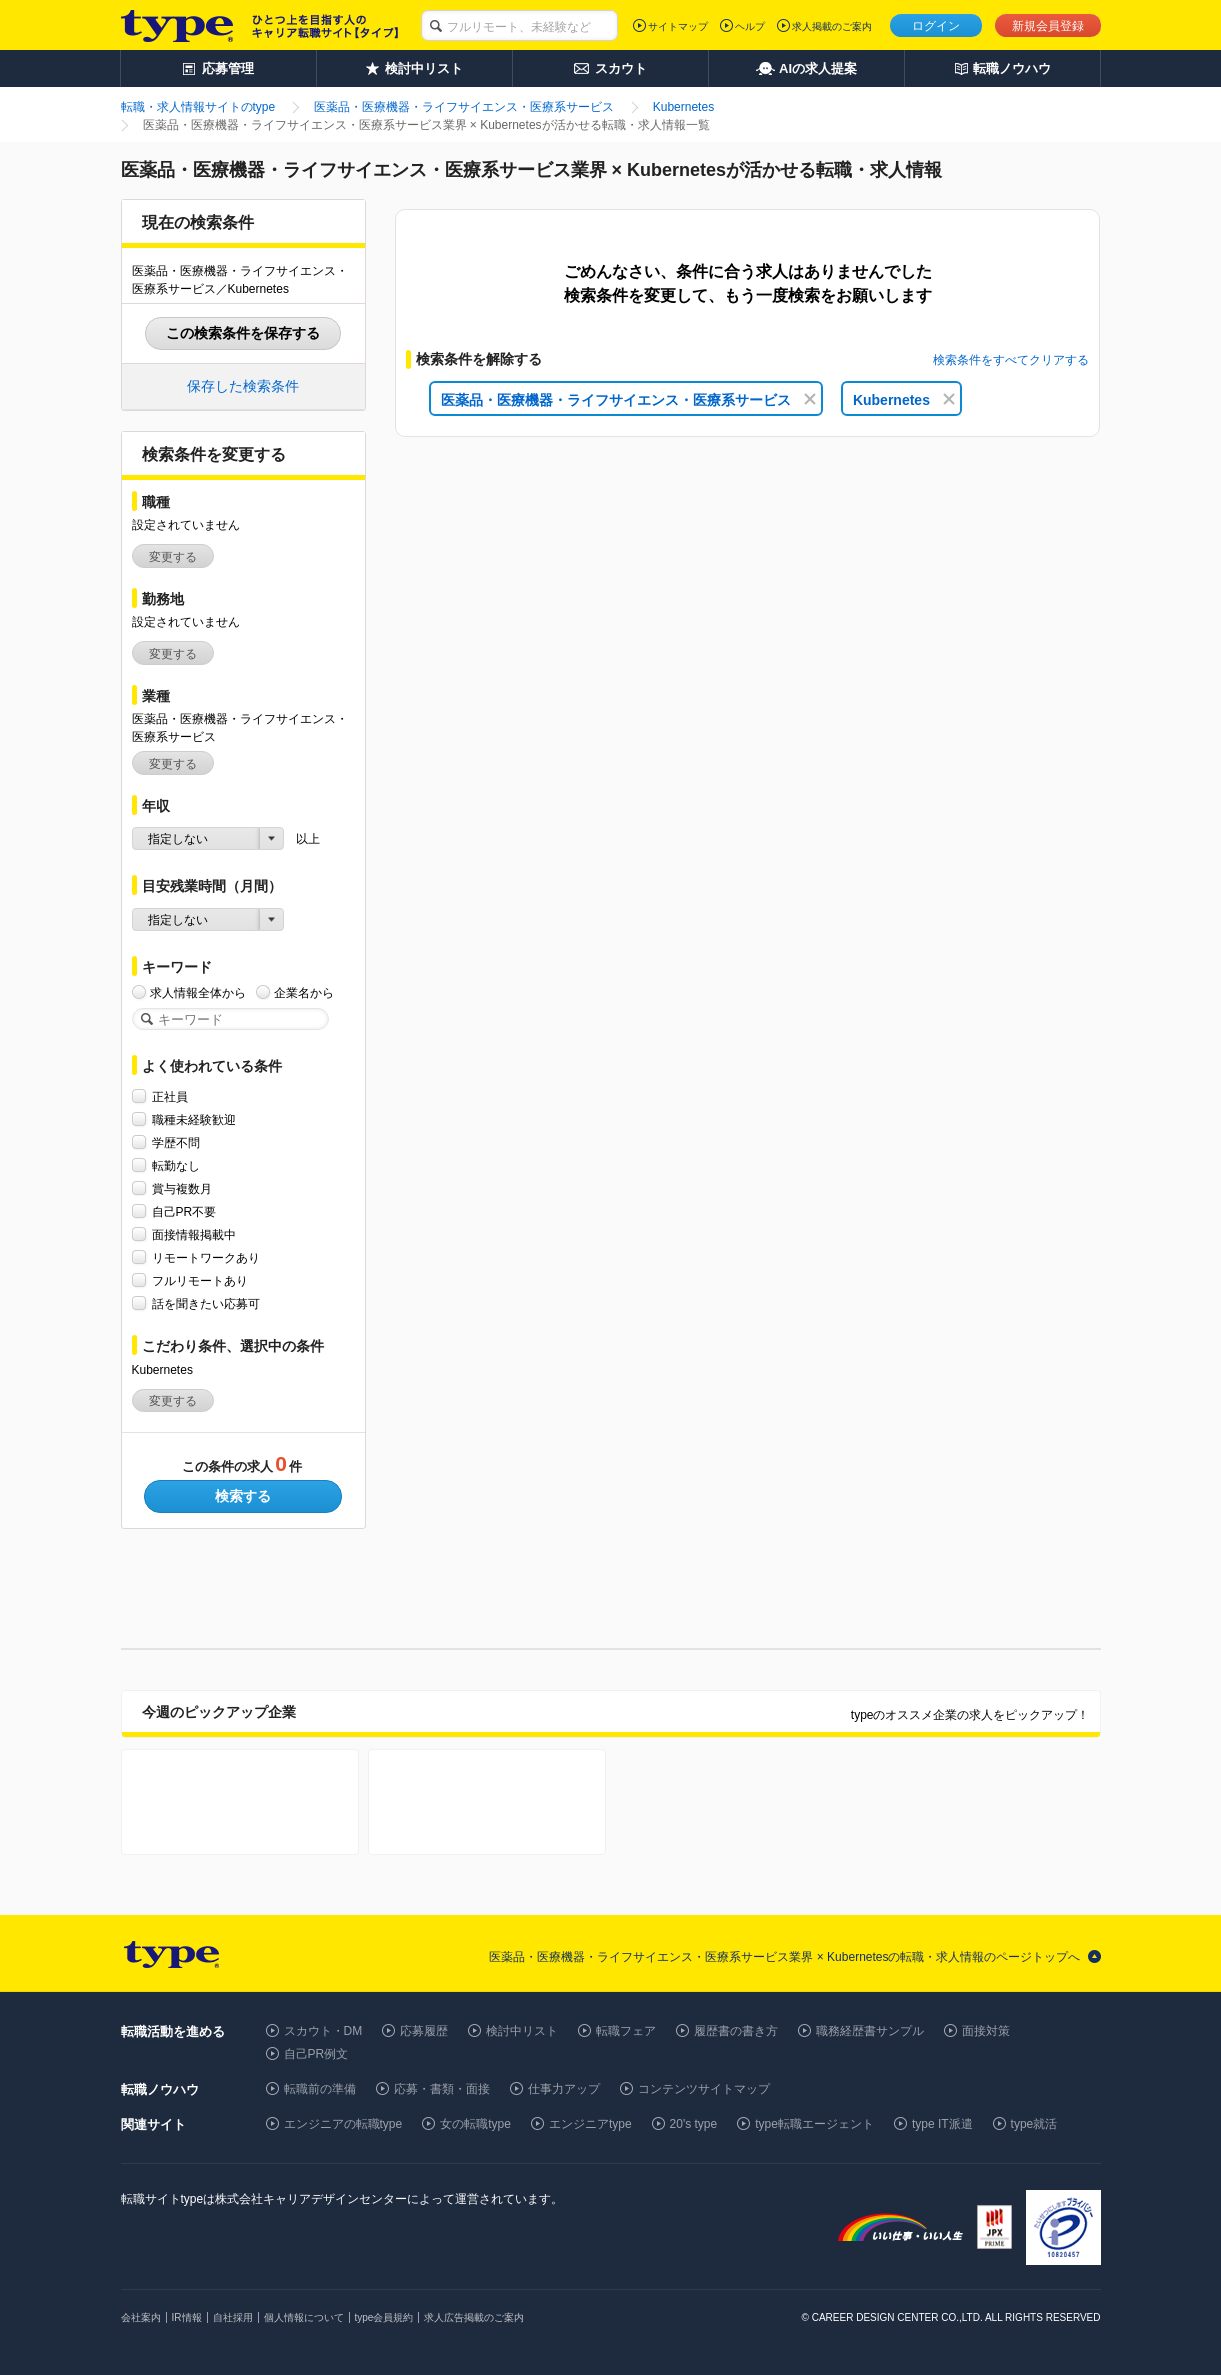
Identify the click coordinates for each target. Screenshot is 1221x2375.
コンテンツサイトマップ (704, 2089)
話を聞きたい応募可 (206, 1303)
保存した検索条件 (243, 386)
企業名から (304, 992)
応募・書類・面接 (442, 2089)
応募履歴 (424, 2031)
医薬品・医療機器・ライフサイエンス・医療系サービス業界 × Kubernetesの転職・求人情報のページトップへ (784, 1957)
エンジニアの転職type (343, 2124)
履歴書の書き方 (736, 2031)
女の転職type (475, 2124)
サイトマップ (678, 26)
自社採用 (233, 2317)
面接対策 (986, 2031)
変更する (173, 557)
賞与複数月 (182, 1188)
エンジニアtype (590, 2124)
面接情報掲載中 (194, 1234)
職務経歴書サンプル (870, 2031)
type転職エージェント (814, 2124)
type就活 (1034, 2124)
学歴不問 (176, 1142)
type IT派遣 (942, 2124)
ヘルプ (750, 26)
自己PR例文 (316, 2054)
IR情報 (187, 2317)
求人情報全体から (198, 992)
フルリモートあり (200, 1280)
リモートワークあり (206, 1257)
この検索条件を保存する (243, 333)
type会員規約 (384, 2317)
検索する (243, 1496)
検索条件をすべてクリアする (1011, 360)
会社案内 (141, 2317)
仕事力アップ (564, 2089)
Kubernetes (904, 400)
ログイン (936, 26)
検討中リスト (522, 2031)
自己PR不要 (184, 1211)
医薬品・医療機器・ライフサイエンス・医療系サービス (628, 400)
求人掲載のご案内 (832, 26)
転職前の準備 (320, 2089)
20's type (694, 2124)
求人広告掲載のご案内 (474, 2317)
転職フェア (626, 2031)
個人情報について (304, 2317)
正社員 (170, 1096)
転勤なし (176, 1165)
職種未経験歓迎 (194, 1119)
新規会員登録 (1048, 26)
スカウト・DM (323, 2031)
